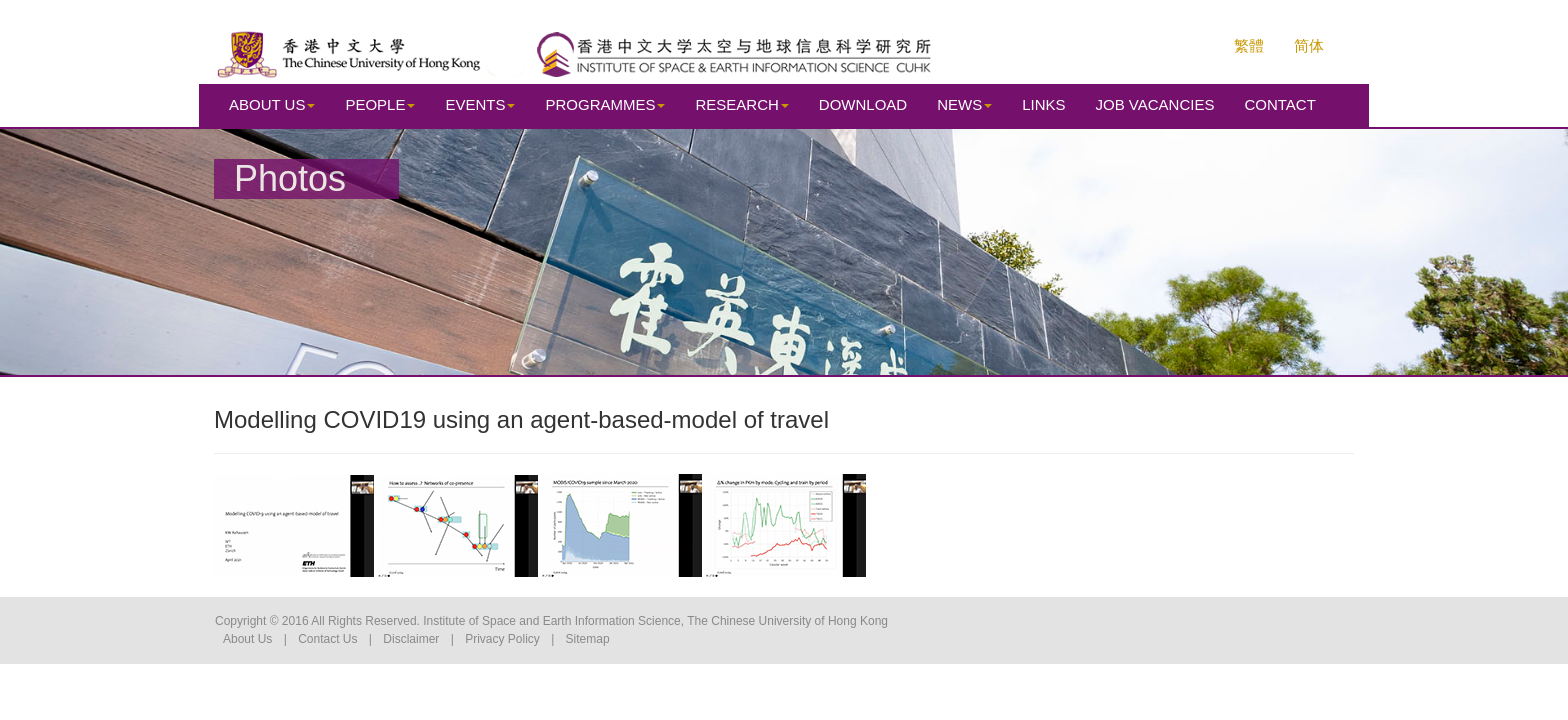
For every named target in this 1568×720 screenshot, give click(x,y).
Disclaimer (411, 639)
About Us (247, 639)
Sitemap (588, 639)
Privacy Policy (502, 639)
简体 (1309, 45)
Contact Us (327, 639)
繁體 (1249, 45)
